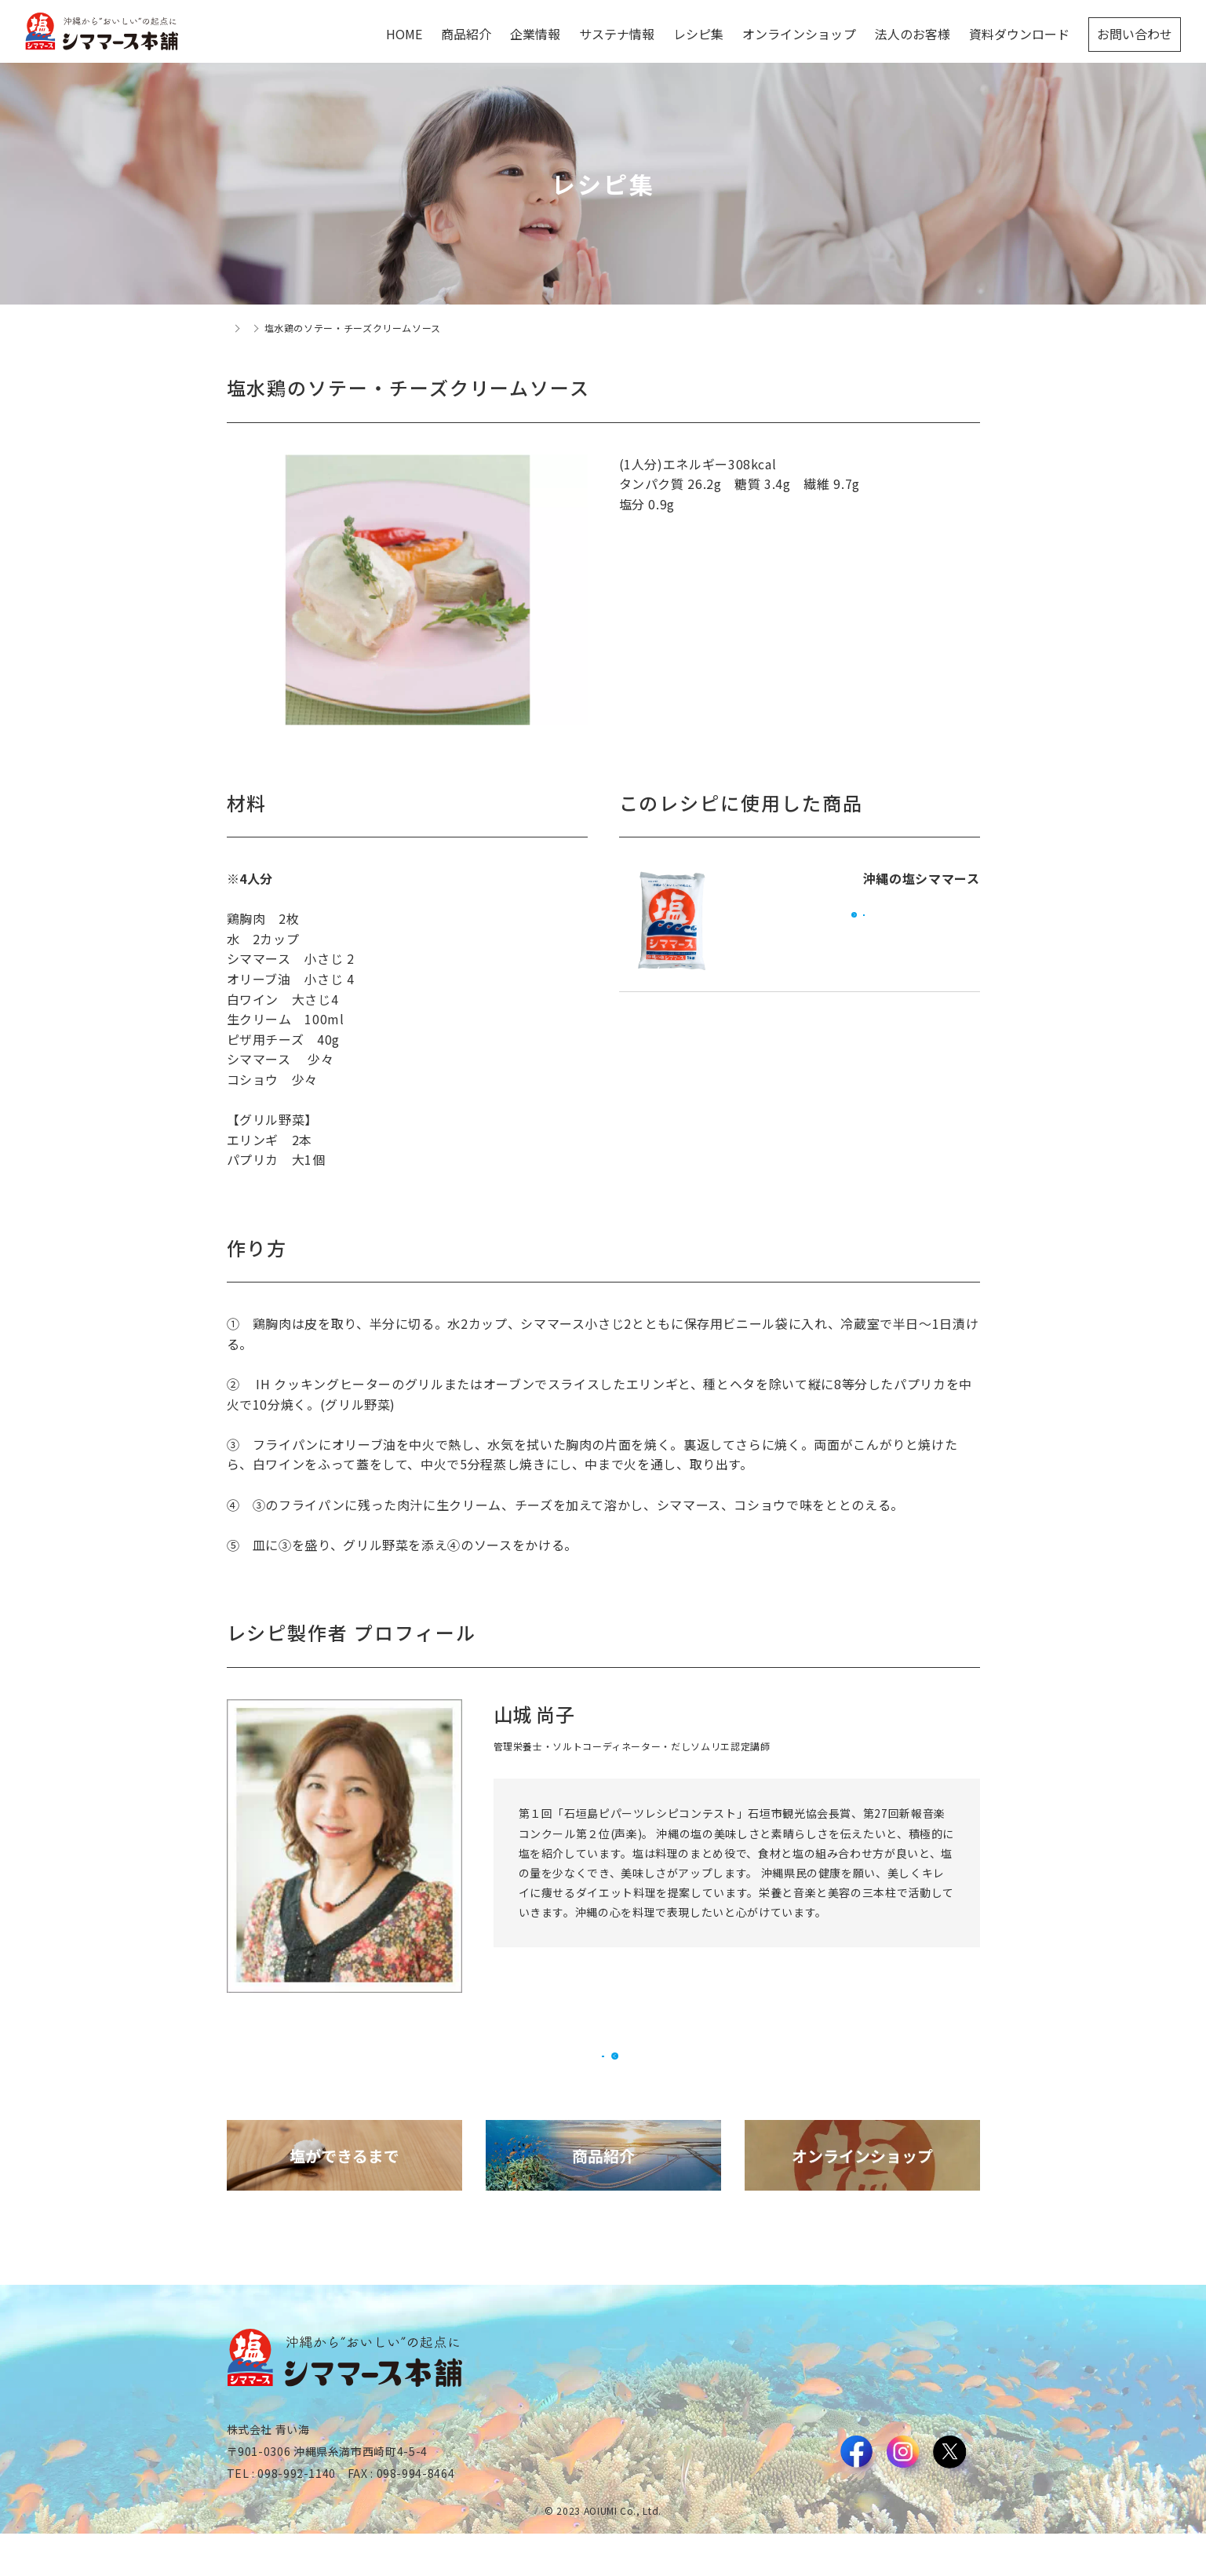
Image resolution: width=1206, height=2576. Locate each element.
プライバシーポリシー (929, 2519)
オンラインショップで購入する (864, 935)
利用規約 (842, 2519)
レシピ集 (324, 327)
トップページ (256, 327)
